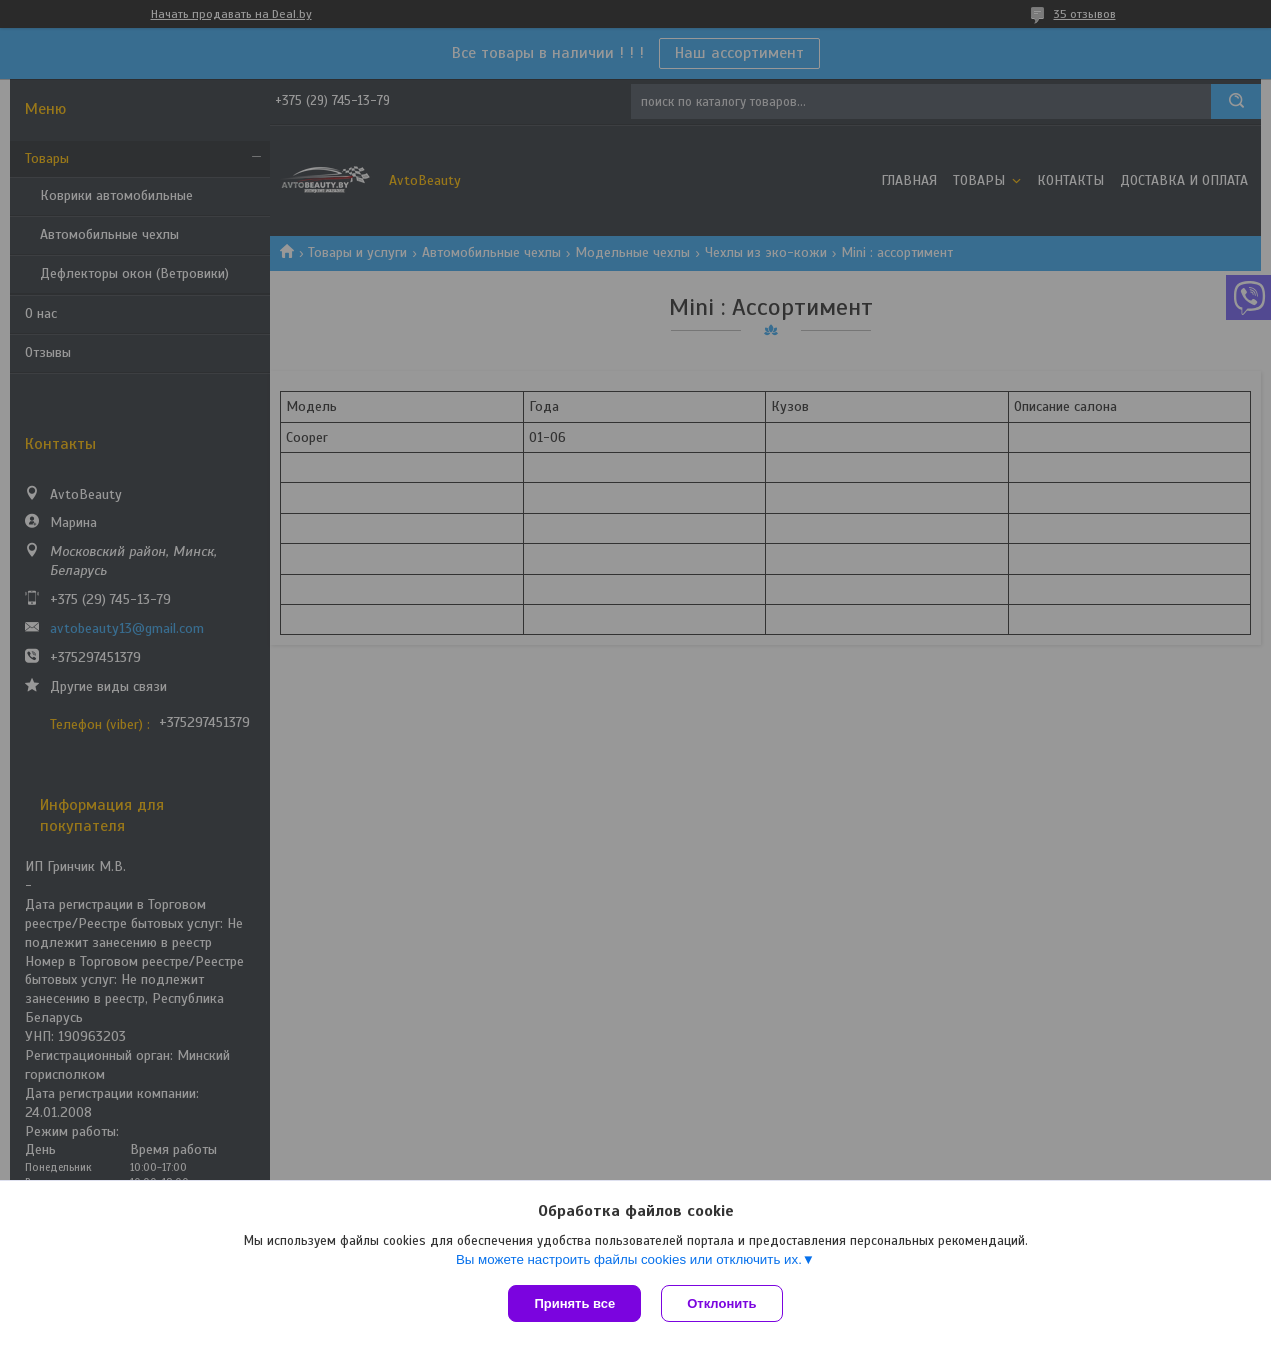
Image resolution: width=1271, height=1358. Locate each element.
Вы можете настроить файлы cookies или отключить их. (629, 1259)
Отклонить (721, 1303)
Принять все (574, 1303)
